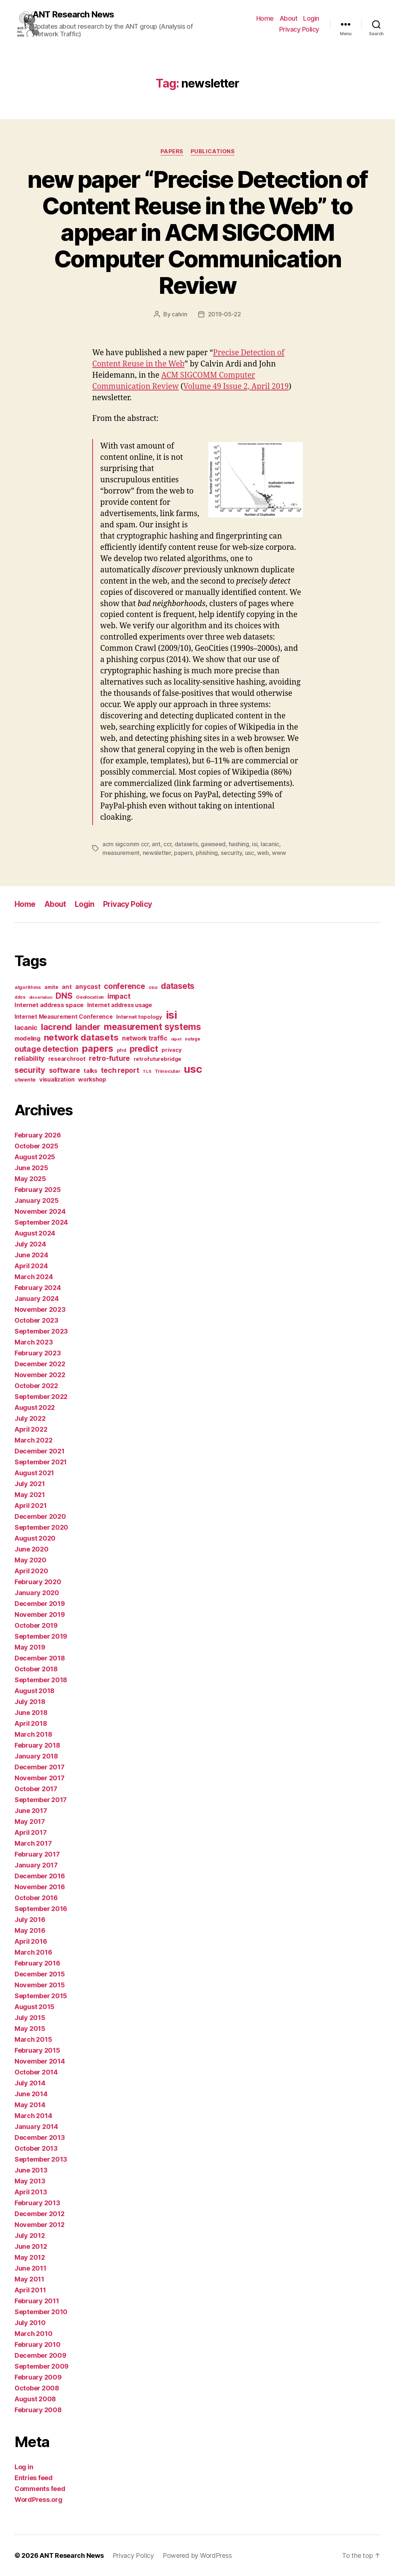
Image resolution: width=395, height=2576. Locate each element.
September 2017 (41, 1800)
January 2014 (36, 2126)
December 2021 (40, 1451)
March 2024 (34, 1277)
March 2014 (33, 2115)
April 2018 (31, 1723)
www (279, 852)
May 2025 (30, 1178)
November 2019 (40, 1614)
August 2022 (35, 1407)
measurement (120, 852)
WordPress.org (38, 2499)
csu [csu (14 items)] (152, 987)
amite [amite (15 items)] (51, 987)
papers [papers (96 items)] (97, 1048)
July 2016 (30, 1919)
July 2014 (30, 2083)
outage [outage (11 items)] (192, 1039)
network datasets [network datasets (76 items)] (81, 1037)
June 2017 (31, 1810)
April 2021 (30, 1505)
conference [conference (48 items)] (124, 986)
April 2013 (31, 2192)
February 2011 (37, 2301)
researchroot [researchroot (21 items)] (67, 1058)
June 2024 (31, 1255)
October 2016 (36, 1898)
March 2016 (33, 1952)
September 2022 (41, 1396)
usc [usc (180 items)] (193, 1069)
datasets (186, 844)
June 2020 (32, 1549)
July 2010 (30, 2322)
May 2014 (30, 2105)
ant (156, 844)
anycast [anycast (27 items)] (87, 986)
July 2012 (30, 2235)
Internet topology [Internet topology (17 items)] (139, 1017)
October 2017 (36, 1789)
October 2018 (36, 1669)
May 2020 (30, 1560)
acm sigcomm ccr (125, 844)
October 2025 (36, 1146)
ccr (167, 844)
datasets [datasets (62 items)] (177, 986)
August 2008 (35, 2399)
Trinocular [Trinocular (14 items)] (167, 1071)
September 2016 (41, 1908)
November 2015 (40, 1985)
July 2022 (30, 1418)
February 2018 (37, 1745)
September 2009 (42, 2366)
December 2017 (40, 1767)
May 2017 (30, 1821)
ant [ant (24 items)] (67, 986)
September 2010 (41, 2312)
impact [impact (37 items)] (118, 996)
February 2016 (37, 1963)
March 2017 (33, 1843)
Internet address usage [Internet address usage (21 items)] (119, 1005)
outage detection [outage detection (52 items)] (46, 1049)
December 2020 (40, 1516)
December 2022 (40, 1364)
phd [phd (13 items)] (121, 1050)
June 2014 (31, 2094)
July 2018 (30, 1701)
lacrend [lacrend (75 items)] (56, 1027)
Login (311, 18)
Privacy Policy (299, 29)
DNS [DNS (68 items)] (64, 996)
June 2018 (31, 1712)
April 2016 (31, 1941)
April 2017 (30, 1832)
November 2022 (40, 1375)
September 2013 (41, 2159)
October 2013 (36, 2148)
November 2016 (40, 1887)
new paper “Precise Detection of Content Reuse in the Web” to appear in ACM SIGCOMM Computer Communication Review (197, 232)
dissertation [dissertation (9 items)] (40, 997)
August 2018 (34, 1691)
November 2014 (40, 2061)
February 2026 (38, 1135)
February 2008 (38, 2410)
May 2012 (30, 2257)
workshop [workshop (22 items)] (92, 1079)
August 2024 (35, 1233)
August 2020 (35, 1538)
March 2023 (34, 1342)
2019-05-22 (224, 314)
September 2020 (41, 1527)
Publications (213, 151)
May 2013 (30, 2181)
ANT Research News (73, 14)
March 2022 (33, 1440)
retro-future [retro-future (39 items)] (109, 1058)
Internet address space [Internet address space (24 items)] (49, 1005)
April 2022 (31, 1429)
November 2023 (40, 1309)
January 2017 (36, 1865)
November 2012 (40, 2224)
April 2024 (31, 1266)
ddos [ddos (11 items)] (20, 997)
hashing (239, 844)
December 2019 (40, 1603)
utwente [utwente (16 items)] (25, 1079)
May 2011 (29, 2279)
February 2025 (38, 1189)
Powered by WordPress (197, 2555)
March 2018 (33, 1734)
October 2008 (37, 2388)
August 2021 (34, 1473)
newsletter (157, 852)
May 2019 (30, 1647)
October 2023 (36, 1320)
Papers (171, 151)
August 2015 (34, 2007)
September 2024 (41, 1222)
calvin (179, 314)
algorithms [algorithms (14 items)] (28, 987)
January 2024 (37, 1298)
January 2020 (37, 1593)
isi (254, 844)
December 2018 (40, 1658)
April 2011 (30, 2290)
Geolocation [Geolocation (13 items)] (90, 997)
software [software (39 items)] (64, 1070)
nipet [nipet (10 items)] (176, 1039)
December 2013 (40, 2137)
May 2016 (30, 1930)
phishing (207, 852)
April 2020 (31, 1571)
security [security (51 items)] (30, 1070)
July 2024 (30, 1244)
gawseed (213, 844)
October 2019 (36, 1625)
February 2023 (38, 1353)
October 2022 (36, 1386)
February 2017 (37, 1854)
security (231, 852)
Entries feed (34, 2478)
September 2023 (41, 1331)
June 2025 (31, 1168)
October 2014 (36, 2072)
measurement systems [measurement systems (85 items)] (152, 1026)
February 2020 (38, 1582)
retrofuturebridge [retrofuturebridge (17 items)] (157, 1059)
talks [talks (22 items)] (90, 1070)
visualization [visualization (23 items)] (57, 1079)
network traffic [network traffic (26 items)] (144, 1038)
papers (183, 852)
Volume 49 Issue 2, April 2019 (236, 387)
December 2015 (40, 1974)
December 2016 (40, 1876)
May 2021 (30, 1494)
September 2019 (41, 1636)
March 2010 (33, 2333)
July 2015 (30, 2017)
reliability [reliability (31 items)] (30, 1058)
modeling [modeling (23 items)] (27, 1038)
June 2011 (30, 2268)
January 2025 (37, 1200)
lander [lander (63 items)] (88, 1027)
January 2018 (36, 1756)
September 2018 (41, 1680)
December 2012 (40, 2214)
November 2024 (40, 1211)
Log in (24, 2467)
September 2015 (41, 1996)
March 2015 (33, 2039)
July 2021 (30, 1484)
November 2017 (40, 1778)
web (263, 852)
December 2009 (40, 2355)
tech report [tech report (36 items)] (120, 1070)
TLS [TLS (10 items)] (147, 1071)
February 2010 (38, 2344)
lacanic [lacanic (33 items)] (26, 1027)
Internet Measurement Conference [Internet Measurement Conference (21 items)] (64, 1016)
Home (265, 18)
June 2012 (31, 2246)
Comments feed (40, 2488)
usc (249, 852)
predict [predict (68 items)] (144, 1049)
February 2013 (37, 2203)
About (289, 18)
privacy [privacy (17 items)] (172, 1050)
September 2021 (41, 1462)
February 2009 (38, 2377)
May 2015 (30, 2028)
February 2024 (38, 1287)
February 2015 (37, 2050)
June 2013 (31, 2170)
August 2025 (35, 1157)
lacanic (270, 844)
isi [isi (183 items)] (171, 1015)
